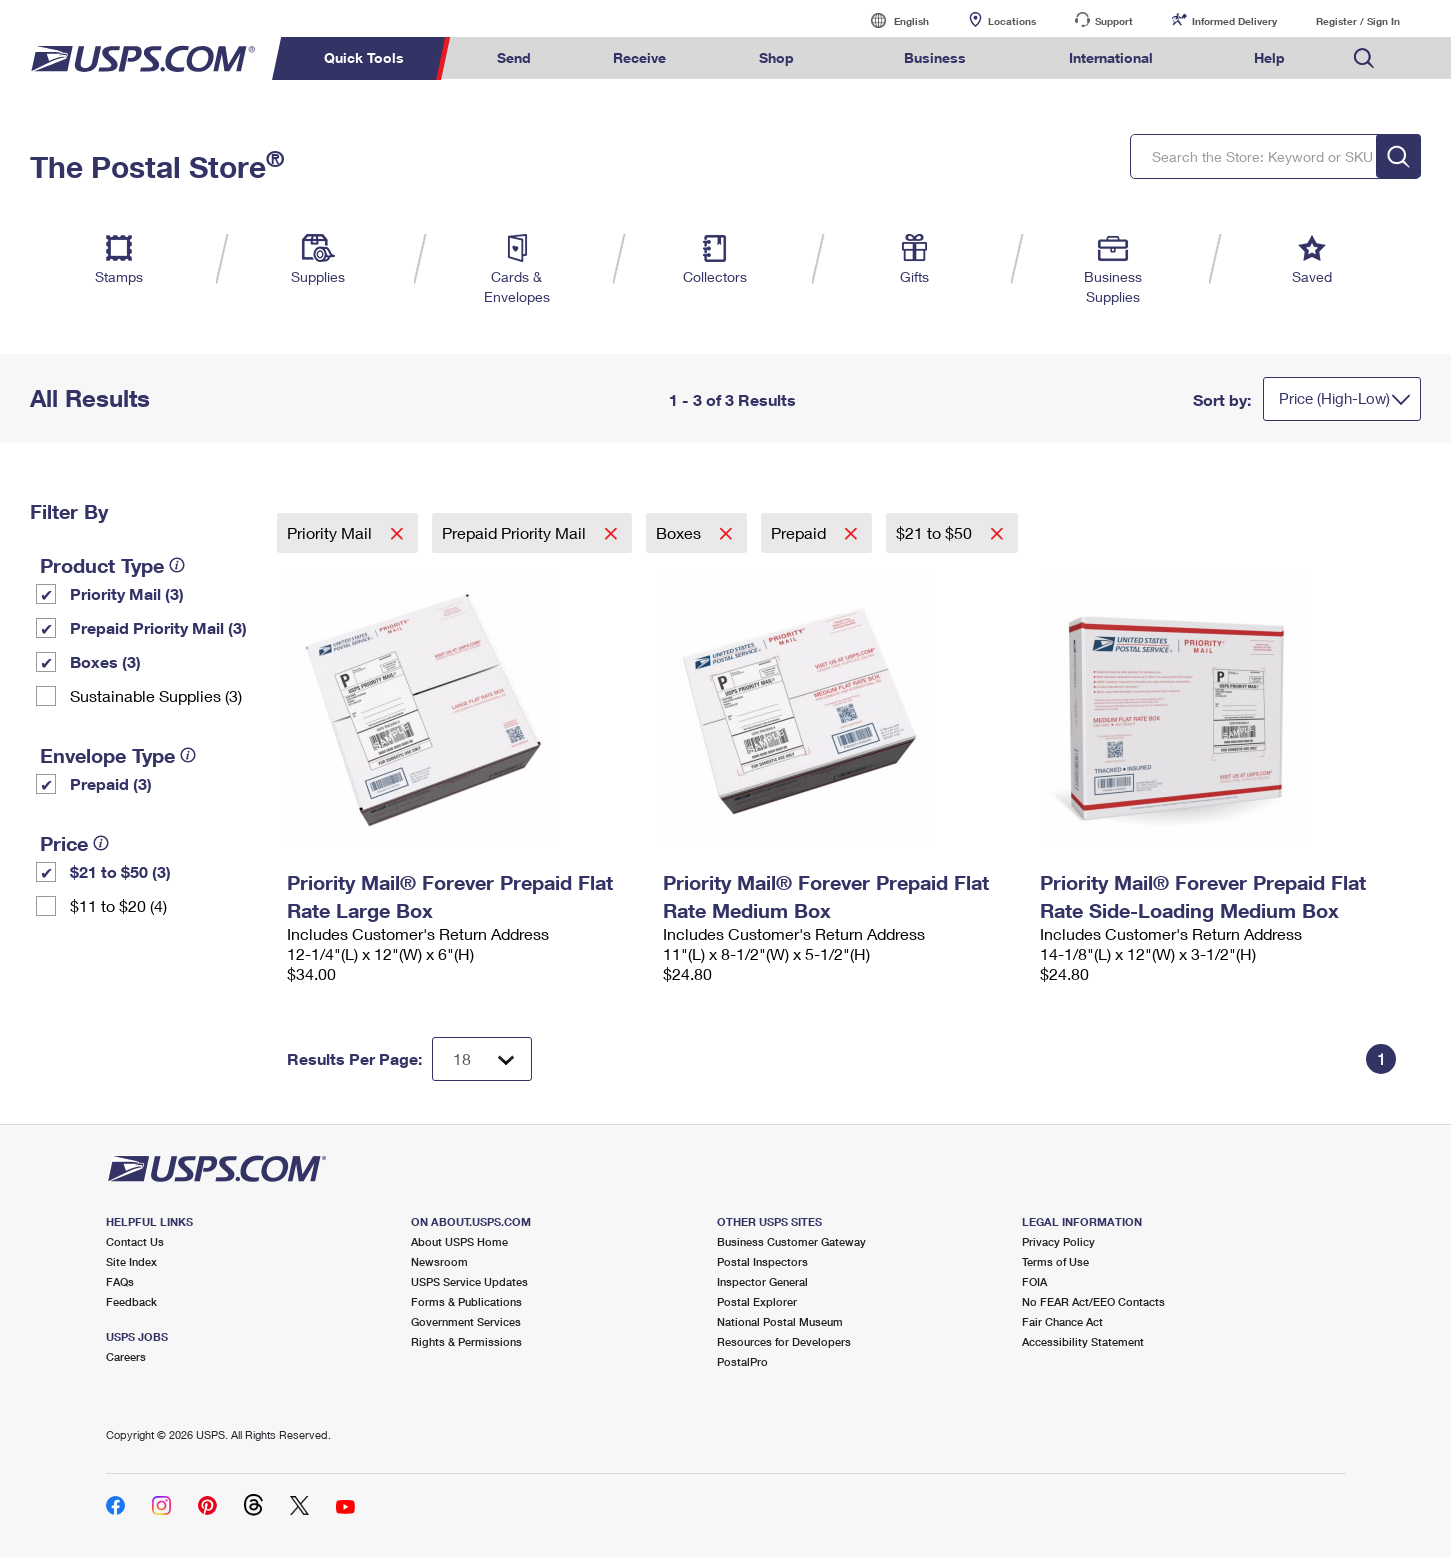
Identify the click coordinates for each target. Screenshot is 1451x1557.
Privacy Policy (1058, 1241)
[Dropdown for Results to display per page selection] (482, 1059)
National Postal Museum (780, 1321)
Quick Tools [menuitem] (364, 57)
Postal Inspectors (762, 1261)
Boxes (680, 532)
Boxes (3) (105, 661)
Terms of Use (1055, 1261)
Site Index (131, 1261)
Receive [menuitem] (639, 57)
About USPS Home (459, 1241)
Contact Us (135, 1241)
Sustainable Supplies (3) (156, 695)
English (891, 20)
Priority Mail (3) (127, 593)
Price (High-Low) (1334, 398)
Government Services (466, 1321)
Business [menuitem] (935, 57)
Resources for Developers (784, 1341)
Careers (126, 1356)
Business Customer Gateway (791, 1241)
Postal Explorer (757, 1301)
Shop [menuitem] (776, 57)
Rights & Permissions (466, 1341)
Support (1114, 21)
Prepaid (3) (111, 783)
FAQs (120, 1281)
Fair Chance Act (1062, 1321)
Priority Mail (331, 532)
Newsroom (439, 1261)
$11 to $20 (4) (118, 905)
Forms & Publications (466, 1301)
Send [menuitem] (514, 57)
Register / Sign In (1358, 21)
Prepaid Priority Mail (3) (158, 627)
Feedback (131, 1301)
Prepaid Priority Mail (516, 532)
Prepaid (800, 532)
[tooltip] (177, 565)
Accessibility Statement (1083, 1341)
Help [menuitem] (1269, 57)
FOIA (1034, 1281)
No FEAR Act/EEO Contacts (1093, 1301)
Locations (1012, 21)
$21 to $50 (936, 532)
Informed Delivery (1234, 21)
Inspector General (762, 1281)
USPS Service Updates (469, 1281)
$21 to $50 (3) (120, 871)
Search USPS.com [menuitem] (1364, 58)
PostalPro (742, 1361)
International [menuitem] (1111, 57)
